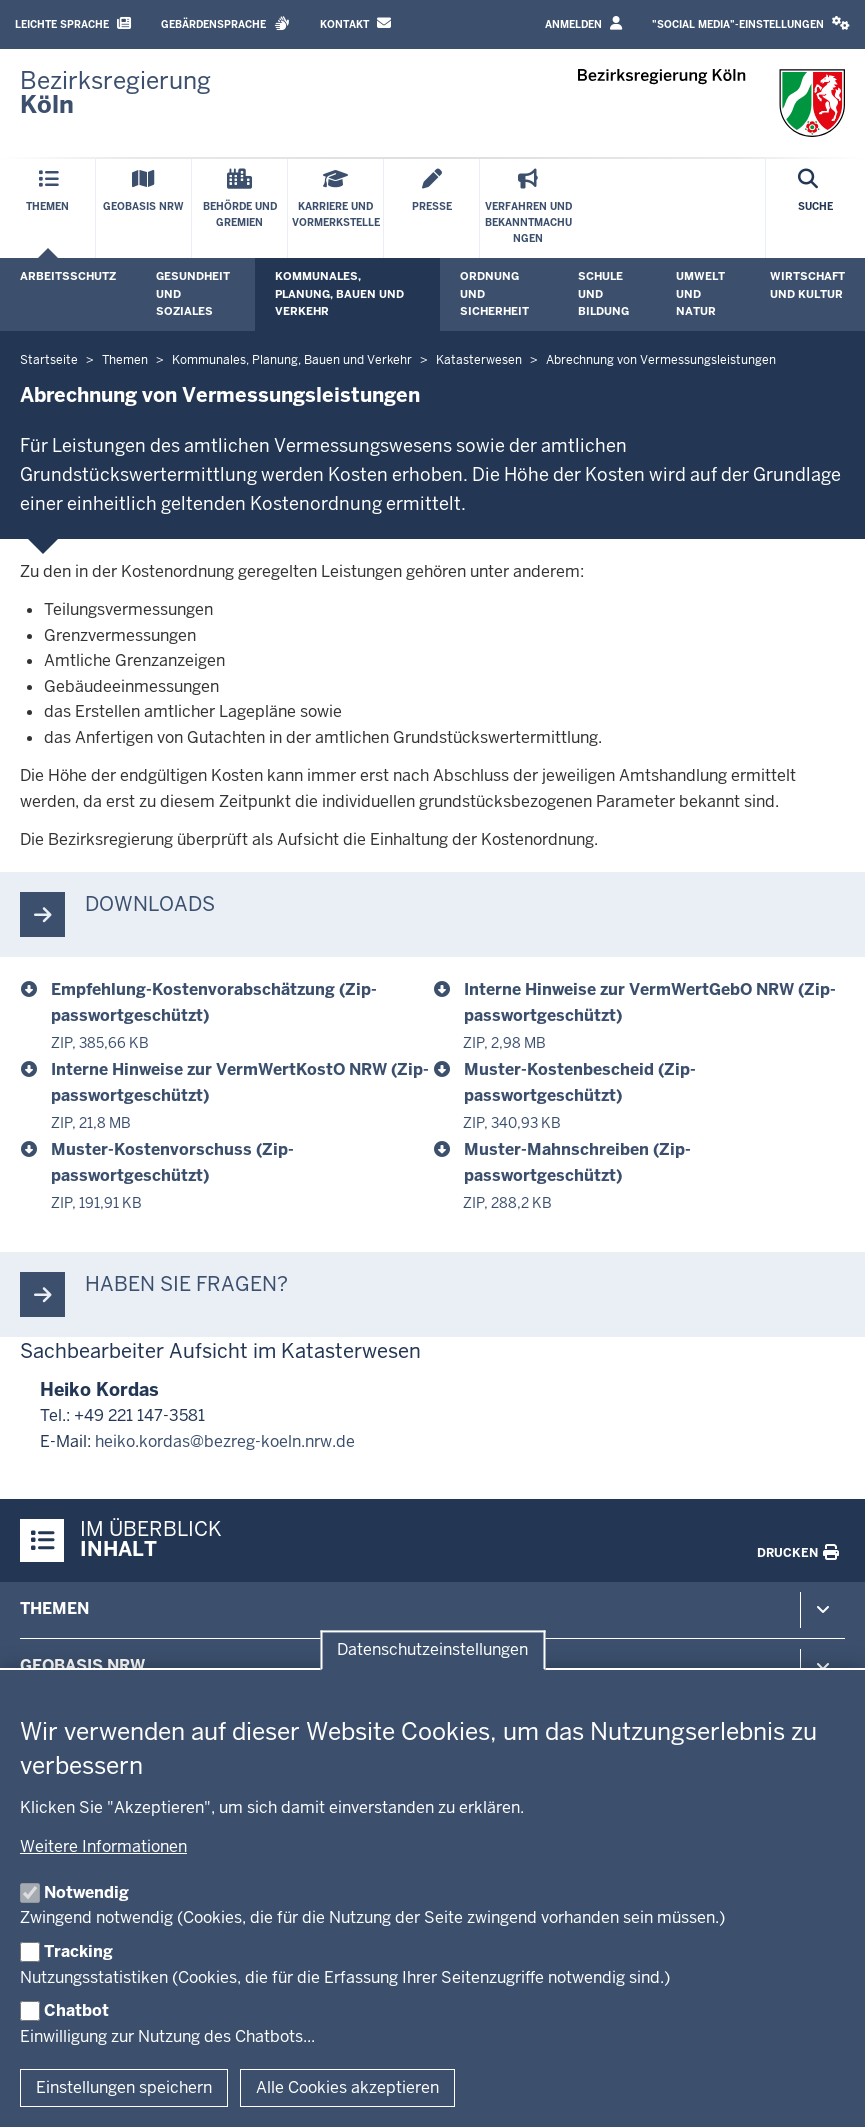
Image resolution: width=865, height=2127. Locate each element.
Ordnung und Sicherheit (494, 293)
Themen (54, 1608)
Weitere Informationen (103, 1846)
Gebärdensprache (225, 23)
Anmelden (583, 23)
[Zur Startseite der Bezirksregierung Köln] (115, 93)
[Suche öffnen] (815, 208)
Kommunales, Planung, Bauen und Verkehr (339, 293)
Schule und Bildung (603, 293)
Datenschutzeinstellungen (432, 1650)
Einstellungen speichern (124, 2087)
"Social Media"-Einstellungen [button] (751, 23)
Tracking (78, 1951)
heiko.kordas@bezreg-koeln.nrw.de (225, 1441)
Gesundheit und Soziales (193, 293)
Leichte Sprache (73, 23)
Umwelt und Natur (700, 293)
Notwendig (86, 1892)
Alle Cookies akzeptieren (347, 2087)
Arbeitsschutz (68, 276)
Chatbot (76, 2010)
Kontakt (355, 23)
